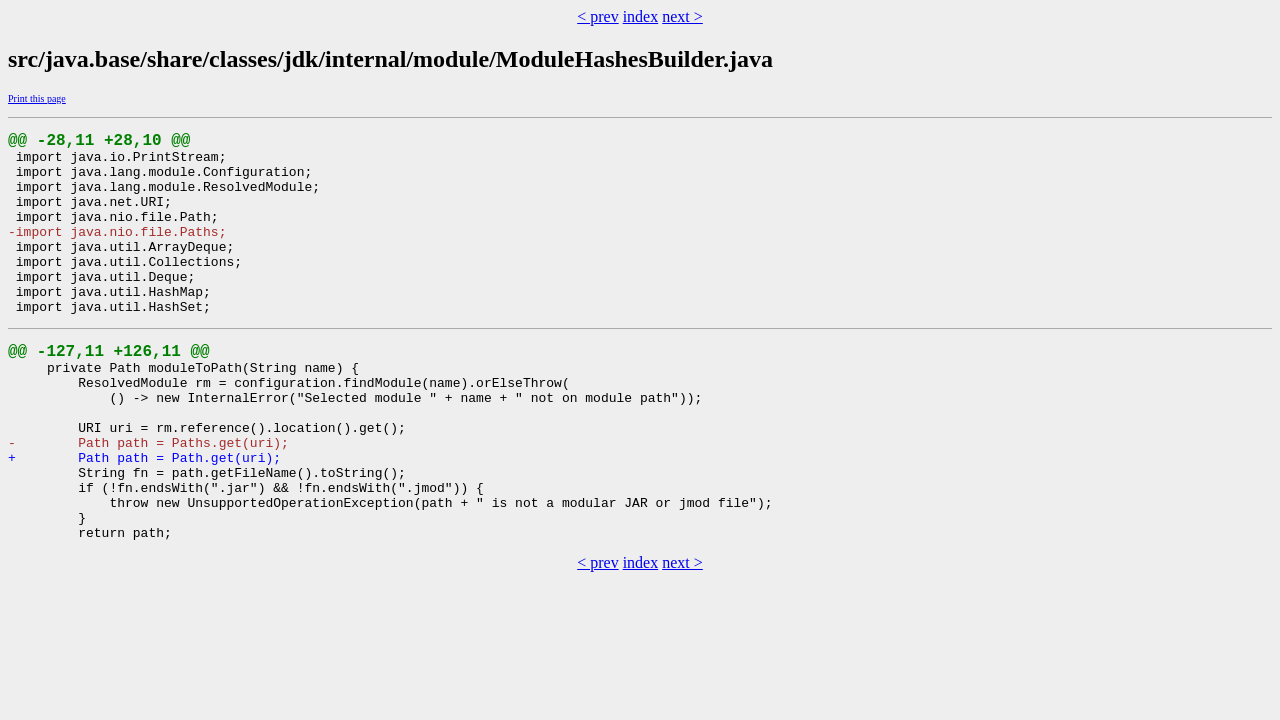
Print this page (37, 98)
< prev (597, 16)
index (641, 16)
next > (682, 16)
